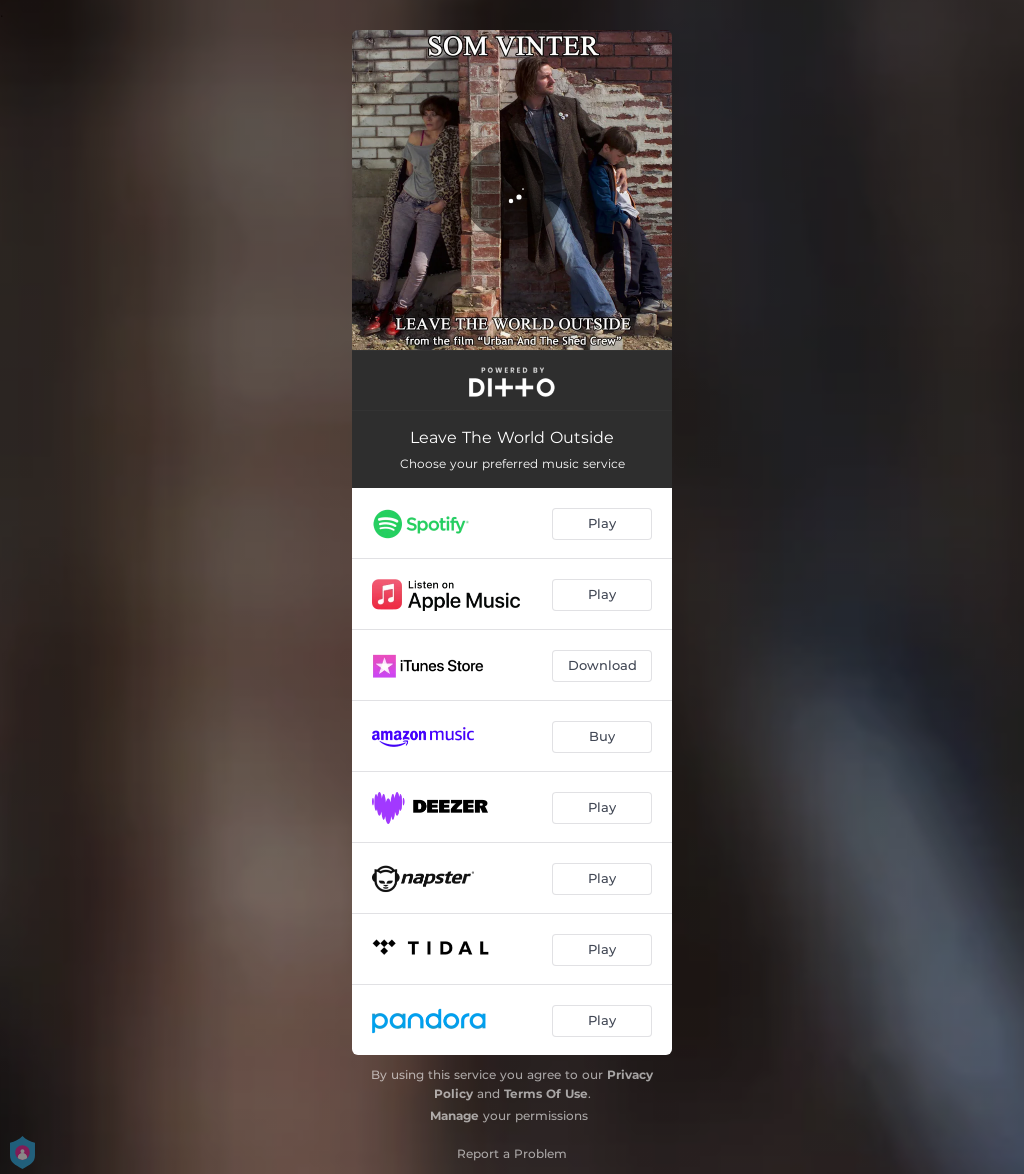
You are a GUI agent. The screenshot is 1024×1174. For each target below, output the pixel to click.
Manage (454, 1115)
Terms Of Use (546, 1093)
